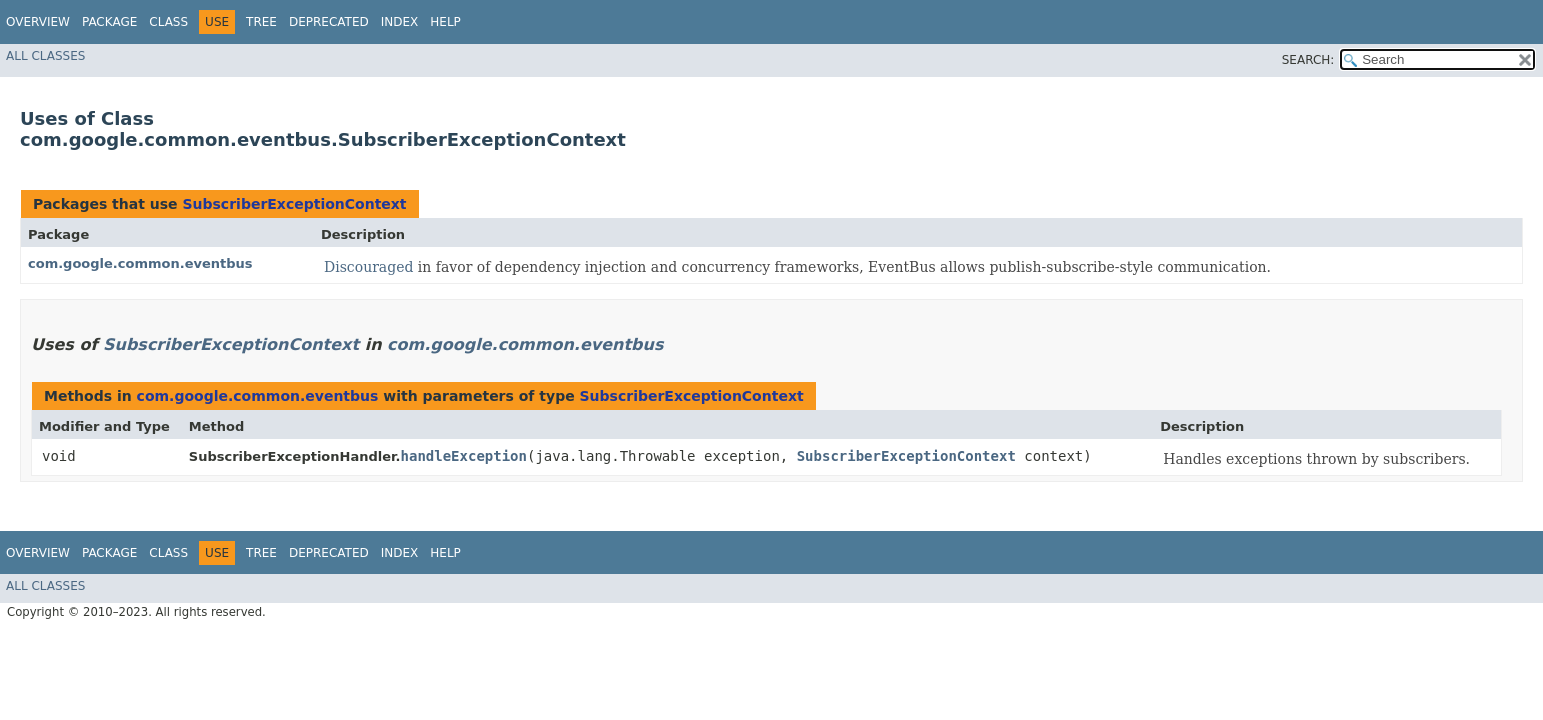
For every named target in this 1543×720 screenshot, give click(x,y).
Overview (38, 22)
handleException (464, 456)
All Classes (45, 56)
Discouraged (368, 267)
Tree (261, 22)
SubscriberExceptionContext (294, 204)
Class (168, 22)
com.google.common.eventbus (140, 263)
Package (109, 22)
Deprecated (329, 22)
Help (445, 22)
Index (400, 22)
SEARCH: (1308, 60)
